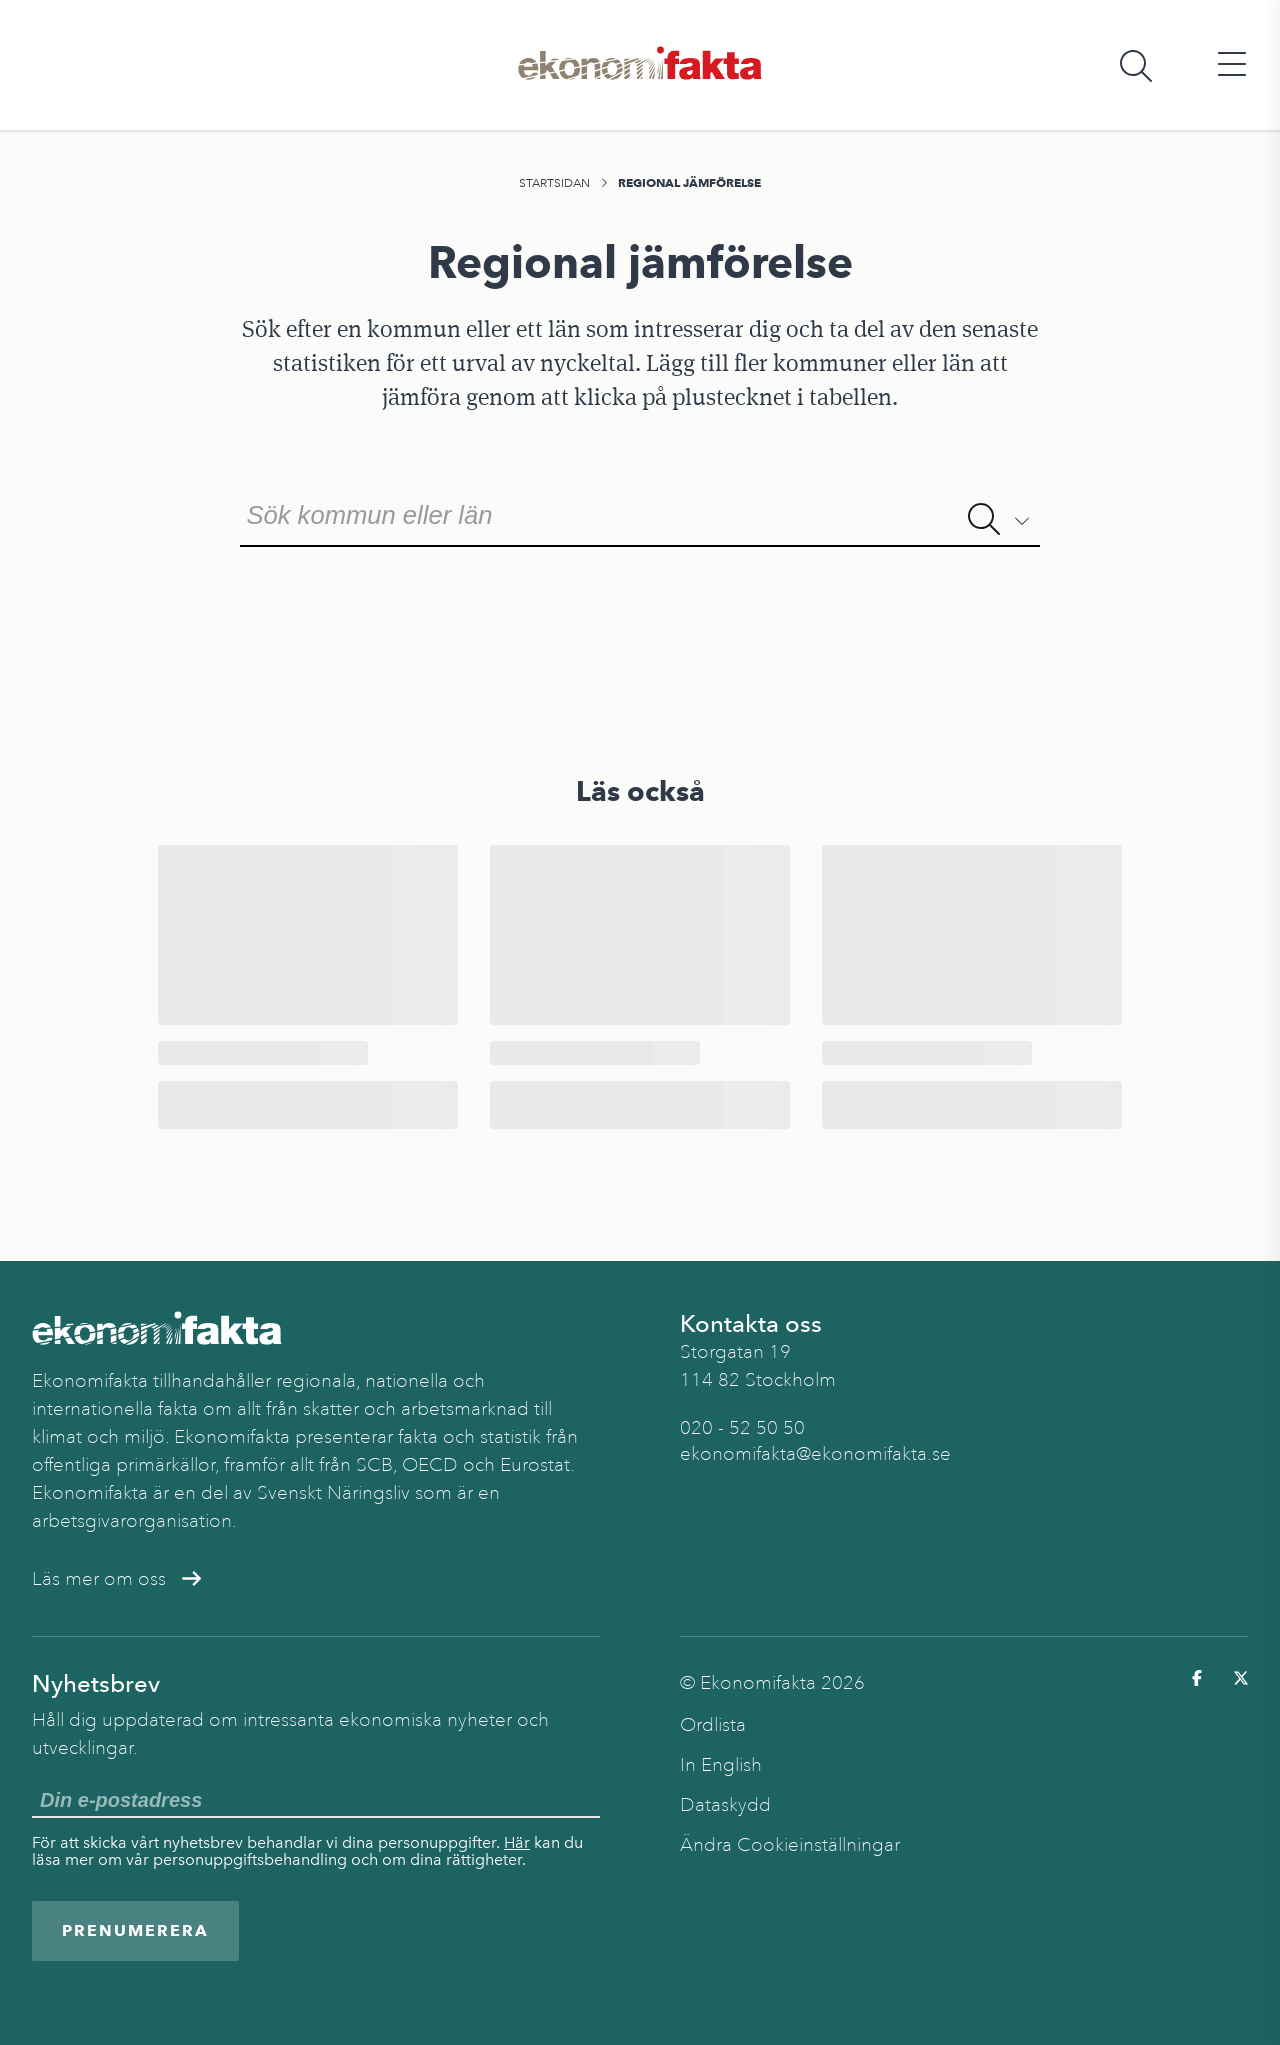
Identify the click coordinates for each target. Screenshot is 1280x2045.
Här (517, 1842)
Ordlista (713, 1725)
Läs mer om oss (116, 1579)
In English (721, 1765)
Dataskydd (725, 1805)
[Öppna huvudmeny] (1232, 65)
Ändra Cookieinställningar (790, 1845)
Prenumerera (135, 1930)
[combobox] (640, 513)
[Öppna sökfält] (1136, 65)
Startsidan (554, 183)
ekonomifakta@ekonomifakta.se (815, 1454)
